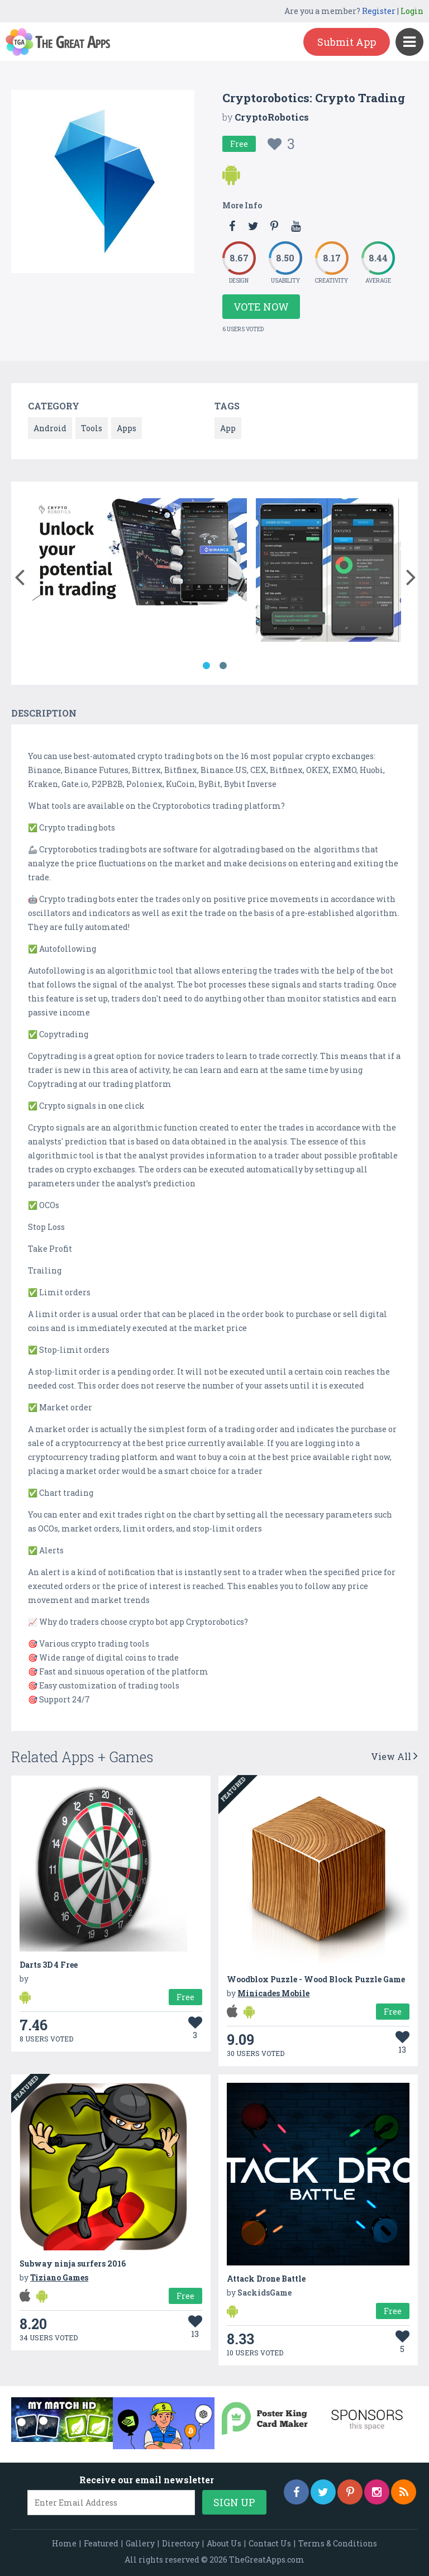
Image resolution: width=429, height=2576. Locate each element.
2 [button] (222, 665)
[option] (139, 553)
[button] (19, 575)
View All (394, 1756)
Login (412, 11)
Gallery (140, 2543)
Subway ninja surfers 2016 (73, 2263)
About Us (224, 2543)
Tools (91, 428)
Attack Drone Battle (266, 2278)
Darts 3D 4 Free (49, 1964)
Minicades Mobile (273, 1993)
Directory (180, 2543)
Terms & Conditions (337, 2543)
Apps (126, 428)
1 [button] (206, 665)
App (228, 428)
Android (50, 428)
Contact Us (270, 2543)
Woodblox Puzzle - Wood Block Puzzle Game (316, 1979)
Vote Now (261, 306)
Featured (101, 2543)
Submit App (346, 42)
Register (378, 11)
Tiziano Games (59, 2277)
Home (64, 2543)
